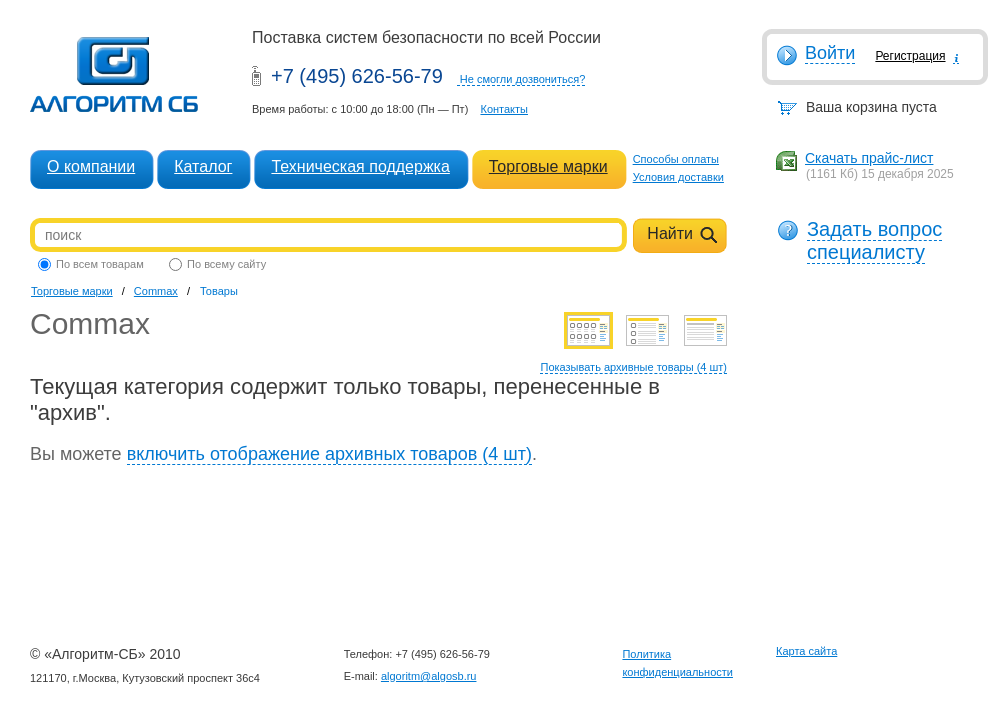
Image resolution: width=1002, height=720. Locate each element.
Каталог (203, 166)
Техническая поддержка (360, 166)
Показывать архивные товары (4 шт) (633, 367)
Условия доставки (678, 177)
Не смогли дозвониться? (523, 79)
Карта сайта (806, 651)
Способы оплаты (676, 159)
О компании (91, 166)
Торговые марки (548, 166)
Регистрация (910, 56)
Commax (156, 291)
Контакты (504, 109)
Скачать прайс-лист (869, 158)
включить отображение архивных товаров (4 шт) (329, 454)
